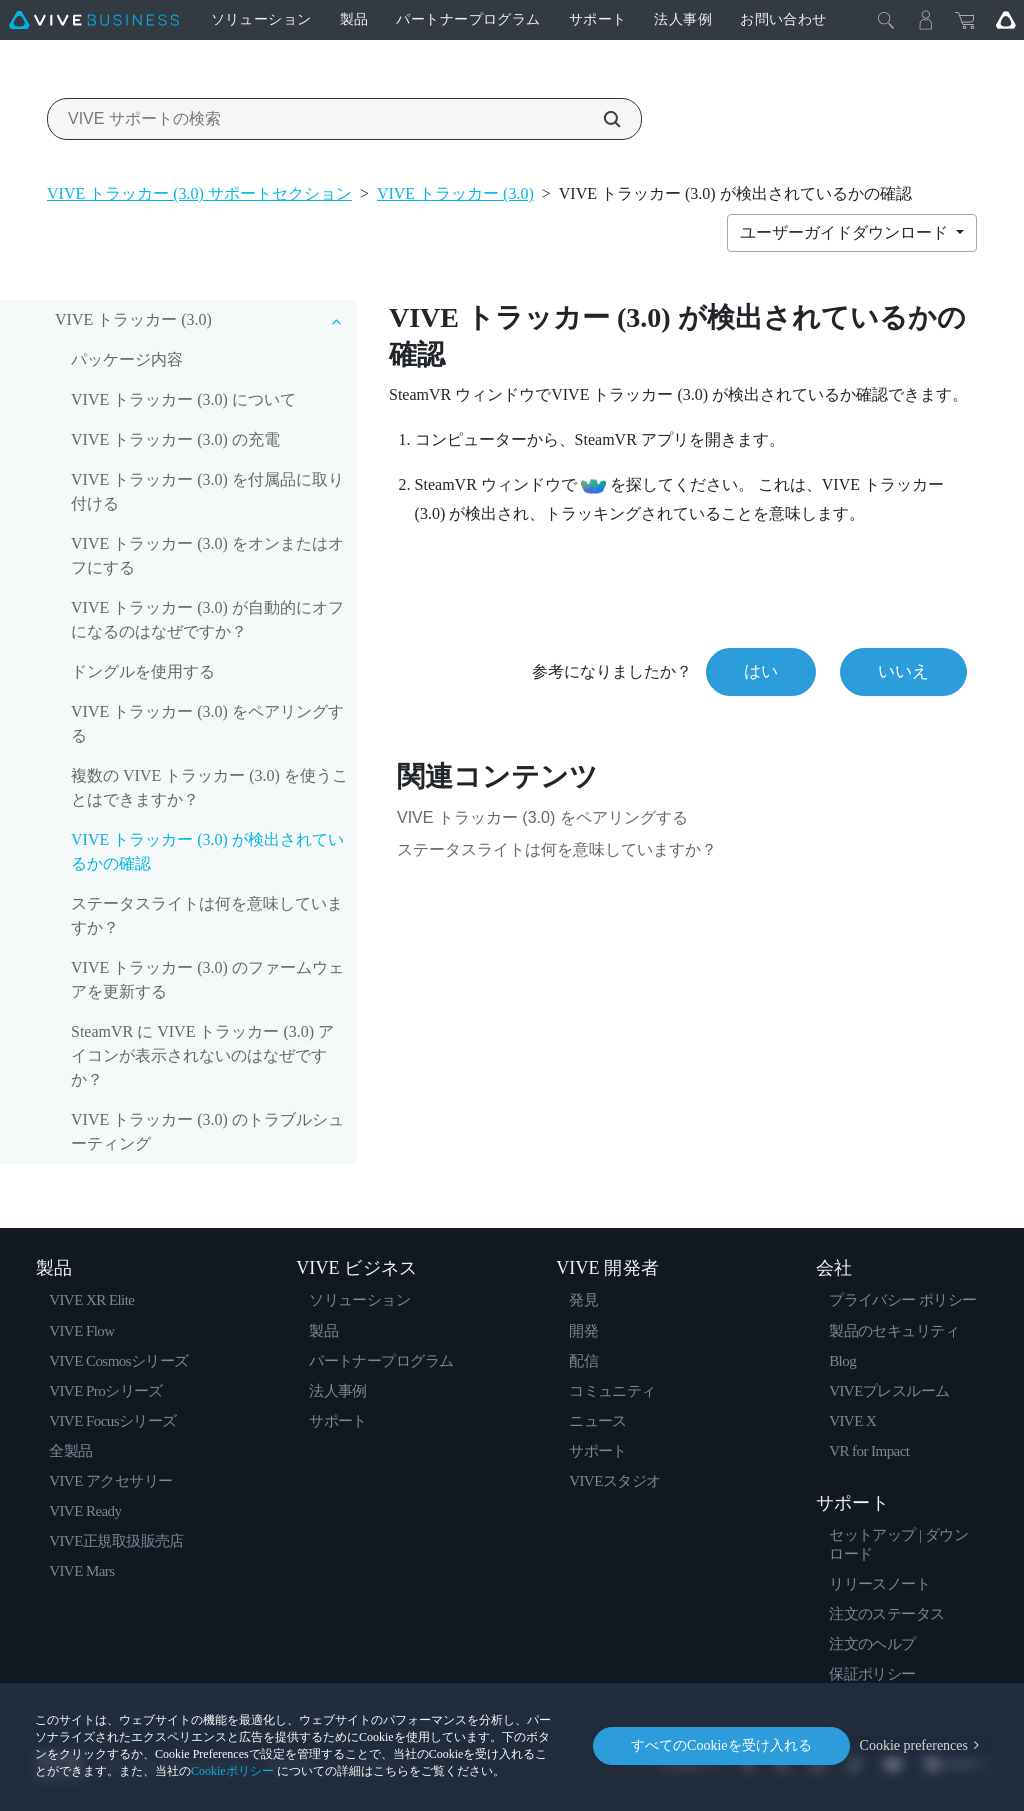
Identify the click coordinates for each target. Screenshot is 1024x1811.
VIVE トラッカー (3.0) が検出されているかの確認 (207, 851)
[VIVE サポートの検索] (601, 119)
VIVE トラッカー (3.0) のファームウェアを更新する (207, 979)
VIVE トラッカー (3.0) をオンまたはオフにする (207, 555)
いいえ (903, 671)
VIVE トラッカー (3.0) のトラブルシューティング (207, 1131)
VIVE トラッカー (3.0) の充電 (175, 439)
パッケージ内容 (127, 359)
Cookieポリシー (232, 1771)
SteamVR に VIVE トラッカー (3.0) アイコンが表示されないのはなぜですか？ (202, 1055)
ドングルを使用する (143, 671)
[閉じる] (886, 20)
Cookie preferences (914, 1745)
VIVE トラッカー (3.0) (455, 193)
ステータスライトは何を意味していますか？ (207, 915)
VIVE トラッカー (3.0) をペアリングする (207, 723)
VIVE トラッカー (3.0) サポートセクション (199, 193)
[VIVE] (94, 20)
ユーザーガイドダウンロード (846, 232)
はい (761, 671)
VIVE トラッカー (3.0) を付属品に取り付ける (207, 491)
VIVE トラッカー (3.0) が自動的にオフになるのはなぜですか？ (207, 619)
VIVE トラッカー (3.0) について (183, 399)
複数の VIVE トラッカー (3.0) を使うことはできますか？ (209, 787)
